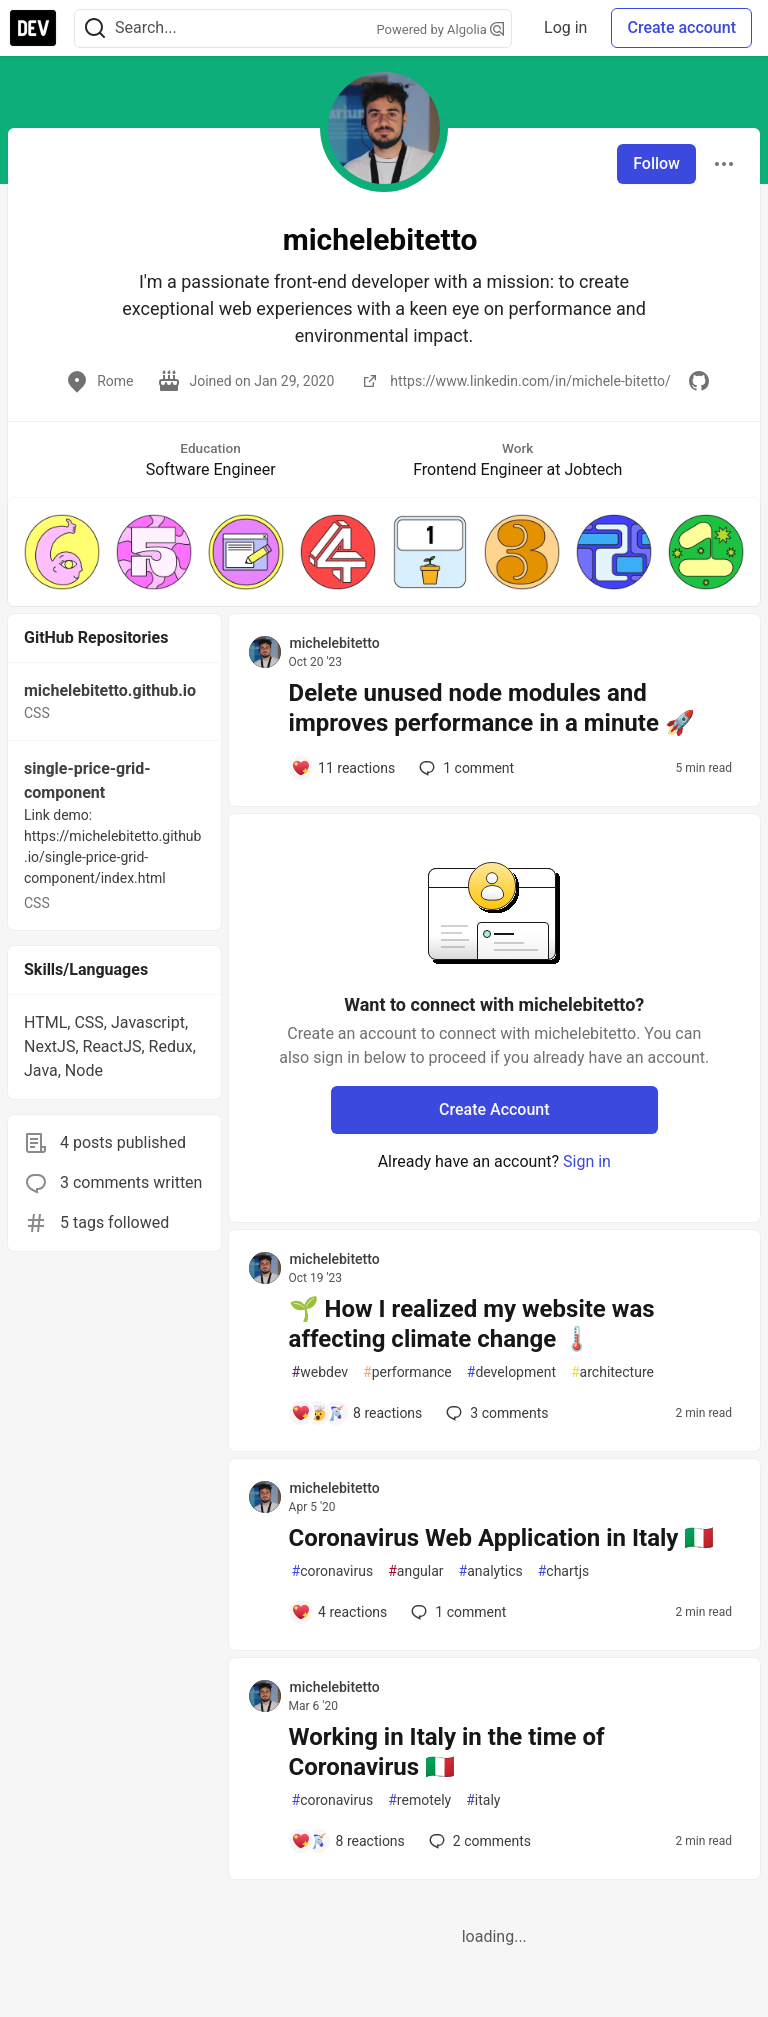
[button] (62, 552)
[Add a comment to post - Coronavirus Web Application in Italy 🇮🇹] (339, 1612)
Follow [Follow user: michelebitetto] (656, 163)
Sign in (587, 1161)
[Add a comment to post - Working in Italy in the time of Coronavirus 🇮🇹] (348, 1841)
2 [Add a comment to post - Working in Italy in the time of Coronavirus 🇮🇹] (478, 1841)
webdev (320, 1372)
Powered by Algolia (441, 29)
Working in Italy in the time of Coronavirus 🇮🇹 (447, 1752)
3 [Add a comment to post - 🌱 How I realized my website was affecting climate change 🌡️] (495, 1413)
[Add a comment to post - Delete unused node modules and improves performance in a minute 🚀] (343, 768)
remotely (419, 1800)
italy (483, 1800)
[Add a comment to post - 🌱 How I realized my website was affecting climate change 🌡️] (357, 1413)
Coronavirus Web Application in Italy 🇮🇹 (502, 1538)
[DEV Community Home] (33, 28)
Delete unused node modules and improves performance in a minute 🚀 (492, 708)
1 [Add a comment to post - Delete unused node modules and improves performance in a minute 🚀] (464, 768)
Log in (565, 27)
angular (415, 1571)
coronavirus (333, 1571)
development (511, 1372)
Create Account (494, 1109)
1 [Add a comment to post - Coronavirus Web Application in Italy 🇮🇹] (456, 1612)
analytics (491, 1571)
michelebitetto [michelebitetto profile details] (335, 643)
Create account (681, 27)
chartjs (564, 1571)
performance (407, 1372)
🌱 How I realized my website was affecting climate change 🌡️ (472, 1324)
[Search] (95, 28)
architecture (612, 1372)
